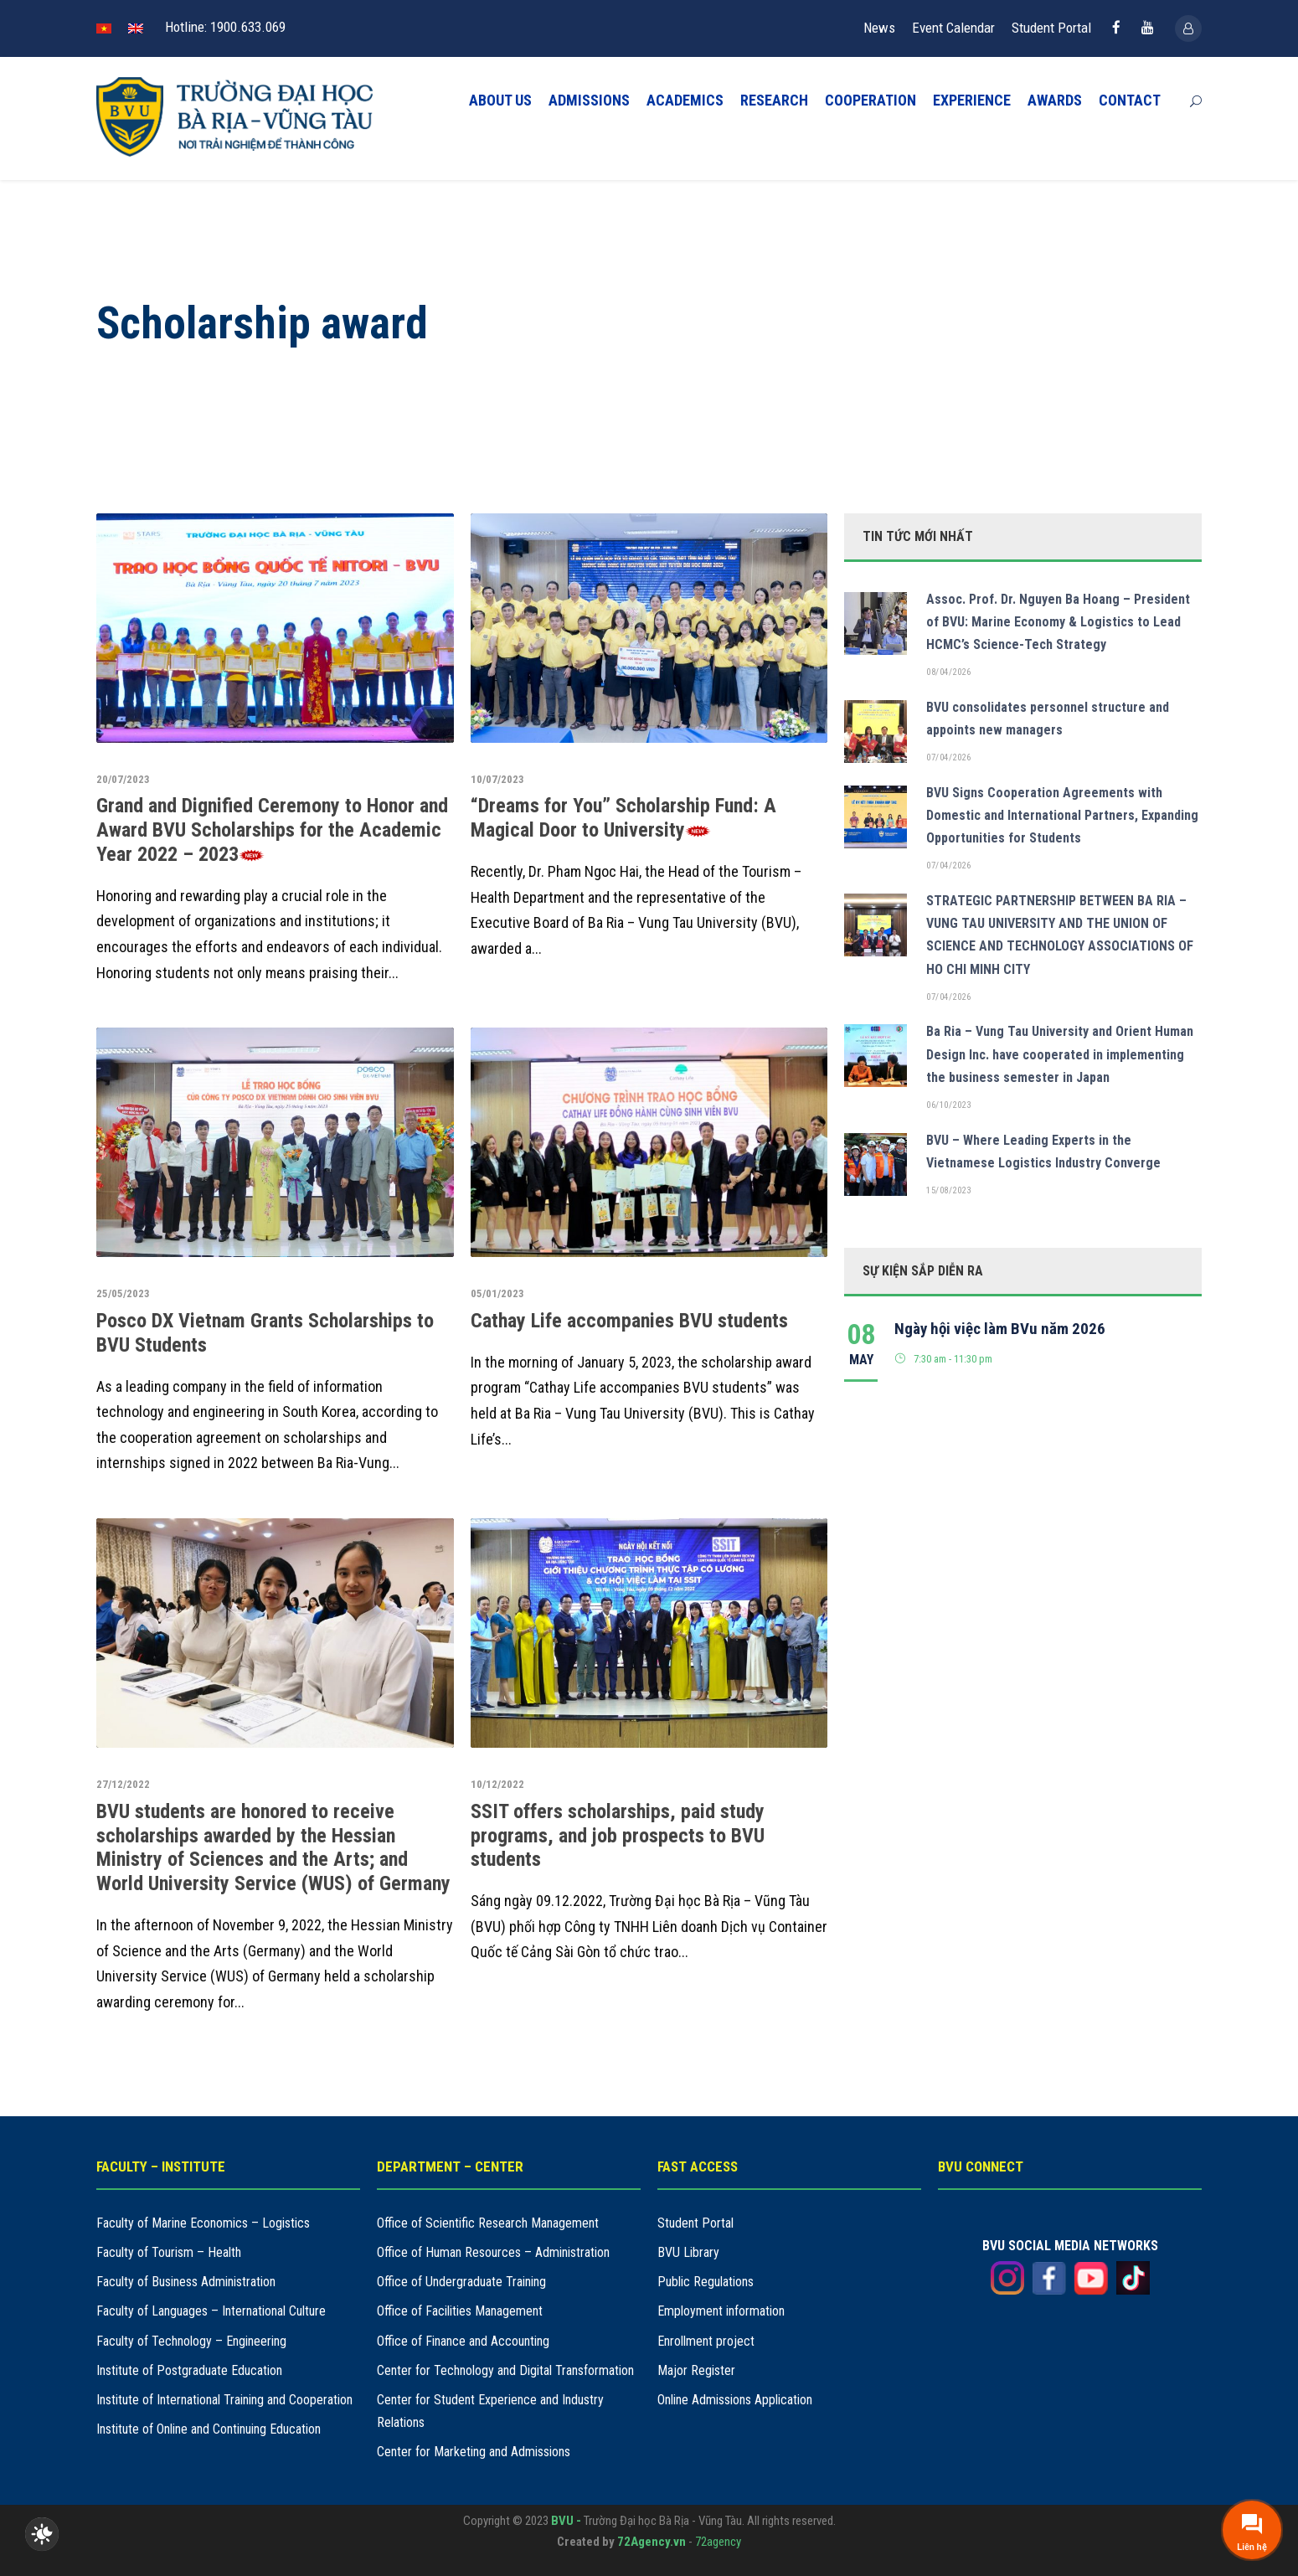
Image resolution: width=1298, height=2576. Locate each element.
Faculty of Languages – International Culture (211, 2311)
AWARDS (1055, 100)
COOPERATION (870, 100)
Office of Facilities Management (460, 2311)
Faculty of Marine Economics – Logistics (203, 2223)
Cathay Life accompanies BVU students (629, 1320)
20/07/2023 (123, 779)
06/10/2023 (948, 1105)
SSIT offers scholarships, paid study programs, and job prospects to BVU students (618, 1836)
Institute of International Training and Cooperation (224, 2400)
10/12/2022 (497, 1784)
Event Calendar (953, 27)
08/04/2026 (948, 672)
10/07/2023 (497, 779)
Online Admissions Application (734, 2400)
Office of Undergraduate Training (461, 2282)
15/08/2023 (948, 1190)
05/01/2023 (497, 1293)
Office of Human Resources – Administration (493, 2252)
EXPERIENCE (972, 100)
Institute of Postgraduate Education (189, 2370)
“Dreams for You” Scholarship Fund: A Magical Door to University (623, 818)
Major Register (696, 2370)
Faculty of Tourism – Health (168, 2252)
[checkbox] (42, 2534)
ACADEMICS (685, 100)
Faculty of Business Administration (186, 2282)
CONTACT (1130, 100)
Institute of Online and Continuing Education (208, 2429)
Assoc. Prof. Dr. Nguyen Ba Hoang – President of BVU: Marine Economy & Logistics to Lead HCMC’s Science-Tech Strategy (1058, 621)
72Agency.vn (651, 2541)
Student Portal (1051, 27)
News (879, 27)
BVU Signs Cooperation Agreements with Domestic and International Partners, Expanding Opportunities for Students (1062, 815)
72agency (718, 2541)
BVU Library (688, 2252)
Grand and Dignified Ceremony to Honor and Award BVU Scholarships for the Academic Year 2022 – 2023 (272, 830)
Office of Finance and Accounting (463, 2341)
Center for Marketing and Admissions (473, 2452)
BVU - (567, 2520)
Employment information (721, 2311)
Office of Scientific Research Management (488, 2223)
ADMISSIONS (589, 100)
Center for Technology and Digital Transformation (505, 2370)
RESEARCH (774, 100)
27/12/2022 (123, 1784)
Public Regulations (705, 2282)
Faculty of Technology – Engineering (191, 2341)
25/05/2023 (123, 1293)
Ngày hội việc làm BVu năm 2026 (999, 1328)
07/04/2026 (948, 757)
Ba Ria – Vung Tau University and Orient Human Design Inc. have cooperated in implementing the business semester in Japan (1059, 1053)
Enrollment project (706, 2341)
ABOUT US (500, 100)
